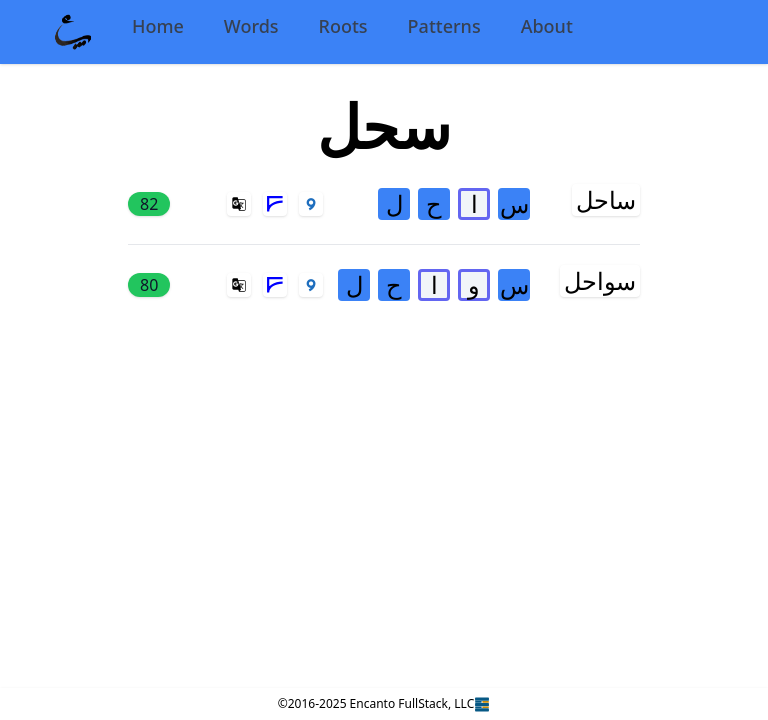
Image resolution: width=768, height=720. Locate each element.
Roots (343, 26)
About (547, 26)
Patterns (444, 26)
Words (251, 26)
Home (158, 26)
